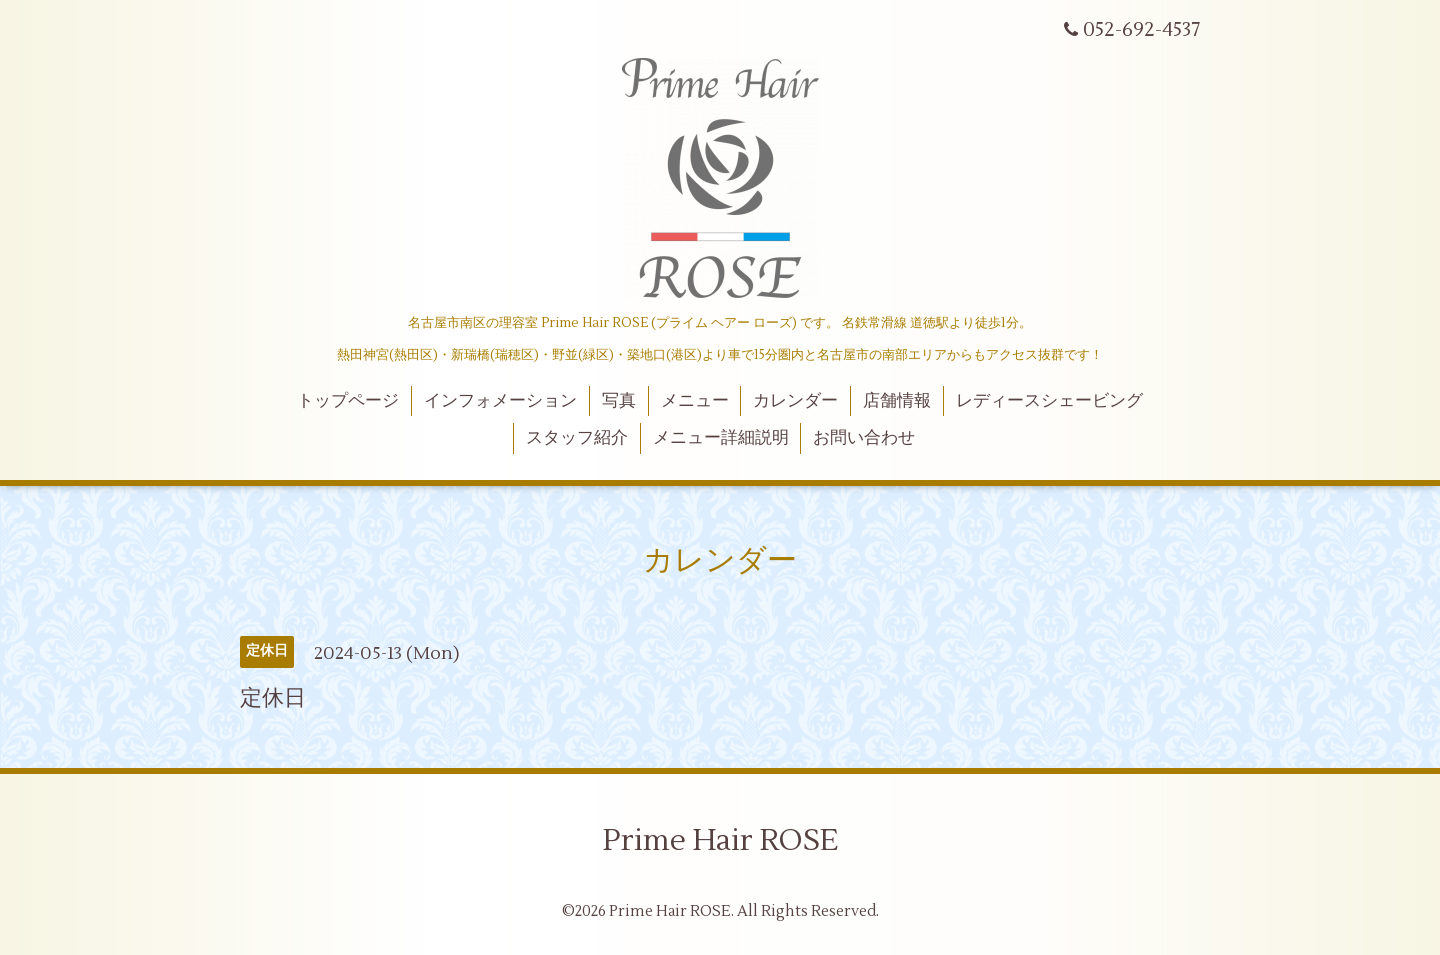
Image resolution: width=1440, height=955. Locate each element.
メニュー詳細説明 (721, 438)
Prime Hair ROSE (720, 840)
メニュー (695, 401)
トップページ (348, 401)
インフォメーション (500, 401)
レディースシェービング (1049, 401)
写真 (619, 401)
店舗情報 (897, 401)
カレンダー (795, 401)
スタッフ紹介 (577, 438)
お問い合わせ (864, 438)
